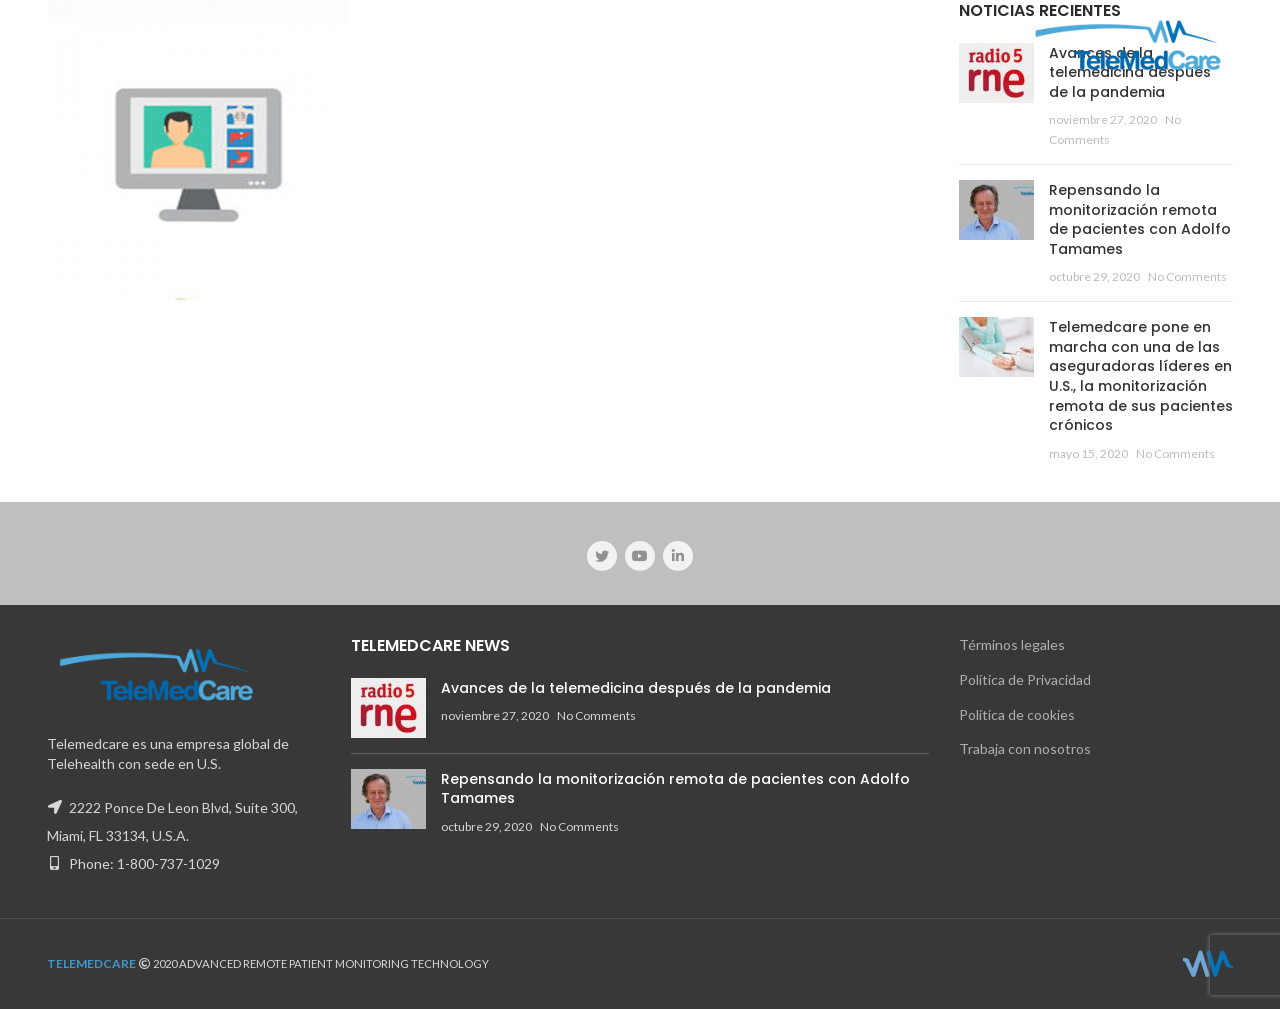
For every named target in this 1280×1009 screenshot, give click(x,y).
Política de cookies (1017, 714)
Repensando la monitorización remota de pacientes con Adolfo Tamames (1140, 219)
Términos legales (1012, 644)
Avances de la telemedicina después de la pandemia (636, 688)
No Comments (1187, 276)
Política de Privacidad (1025, 679)
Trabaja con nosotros (1025, 748)
